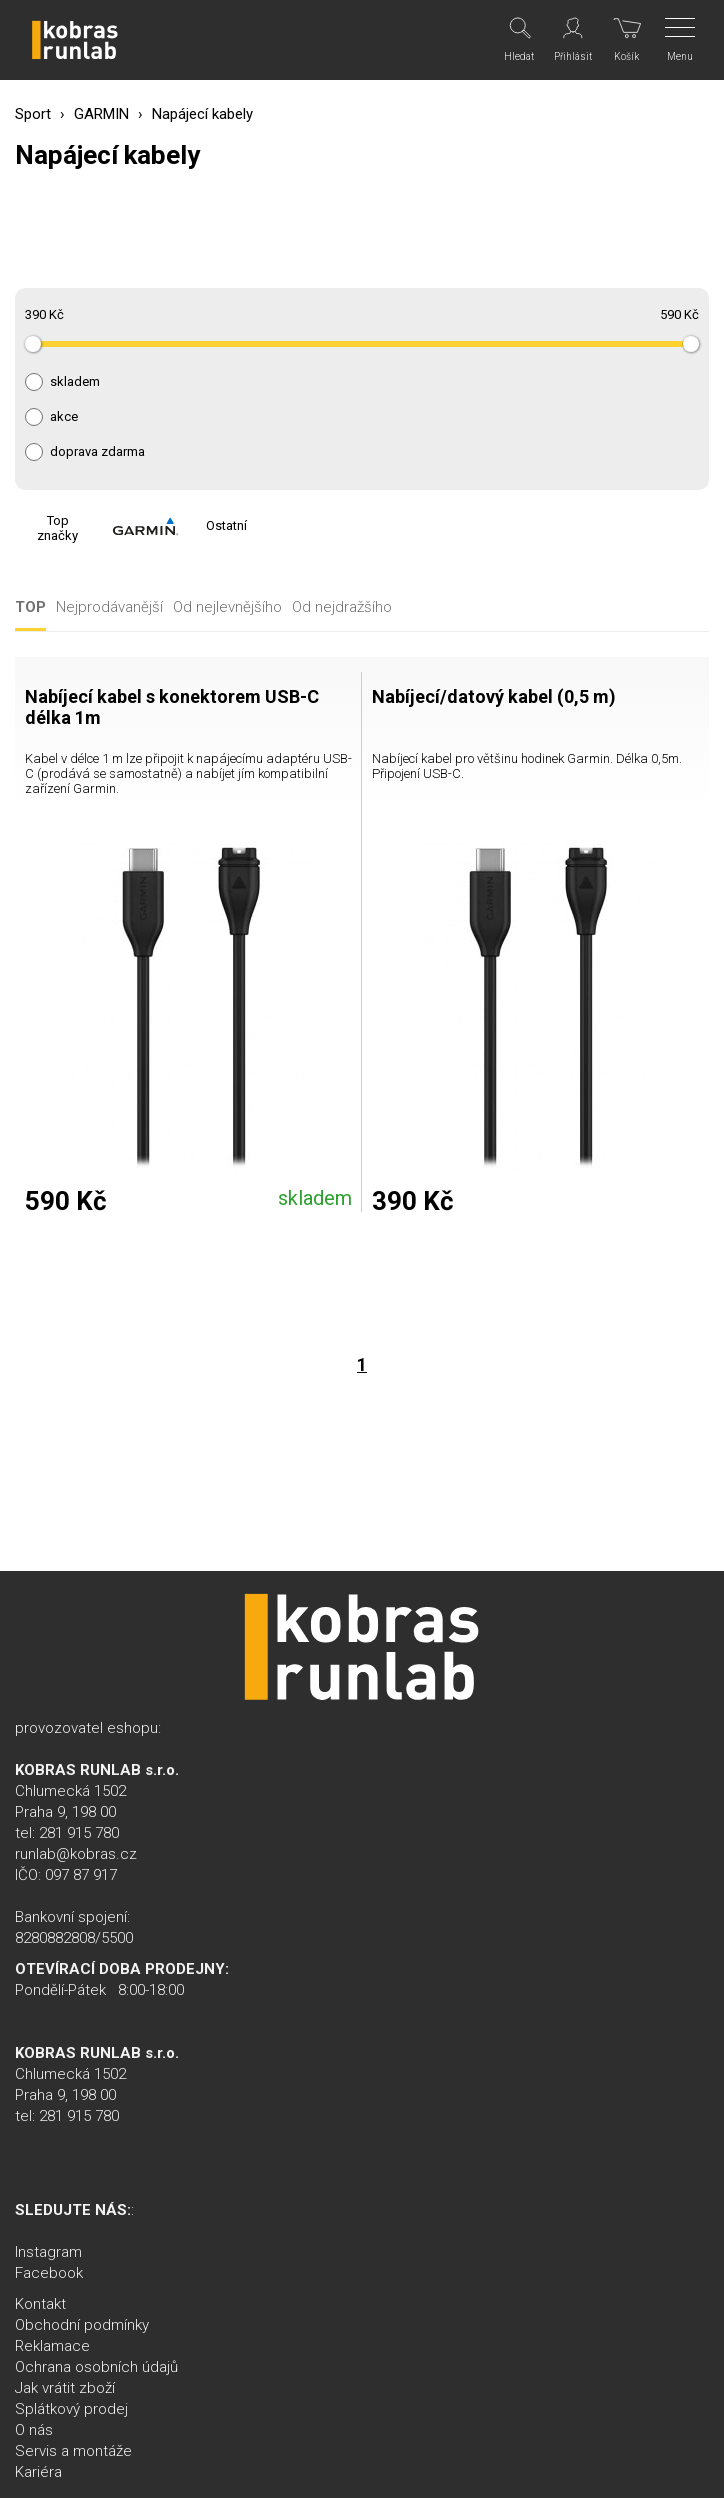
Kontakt (40, 2304)
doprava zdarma (97, 452)
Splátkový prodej (71, 2409)
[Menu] (681, 40)
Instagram (48, 2252)
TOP (30, 607)
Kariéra (38, 2472)
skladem (75, 382)
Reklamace (52, 2346)
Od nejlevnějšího (227, 607)
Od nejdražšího (342, 607)
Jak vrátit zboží (65, 2388)
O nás (34, 2430)
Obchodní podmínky (82, 2325)
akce (64, 417)
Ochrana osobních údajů (96, 2367)
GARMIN (101, 114)
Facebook (49, 2273)
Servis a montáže (73, 2451)
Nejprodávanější (109, 607)
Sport (33, 114)
